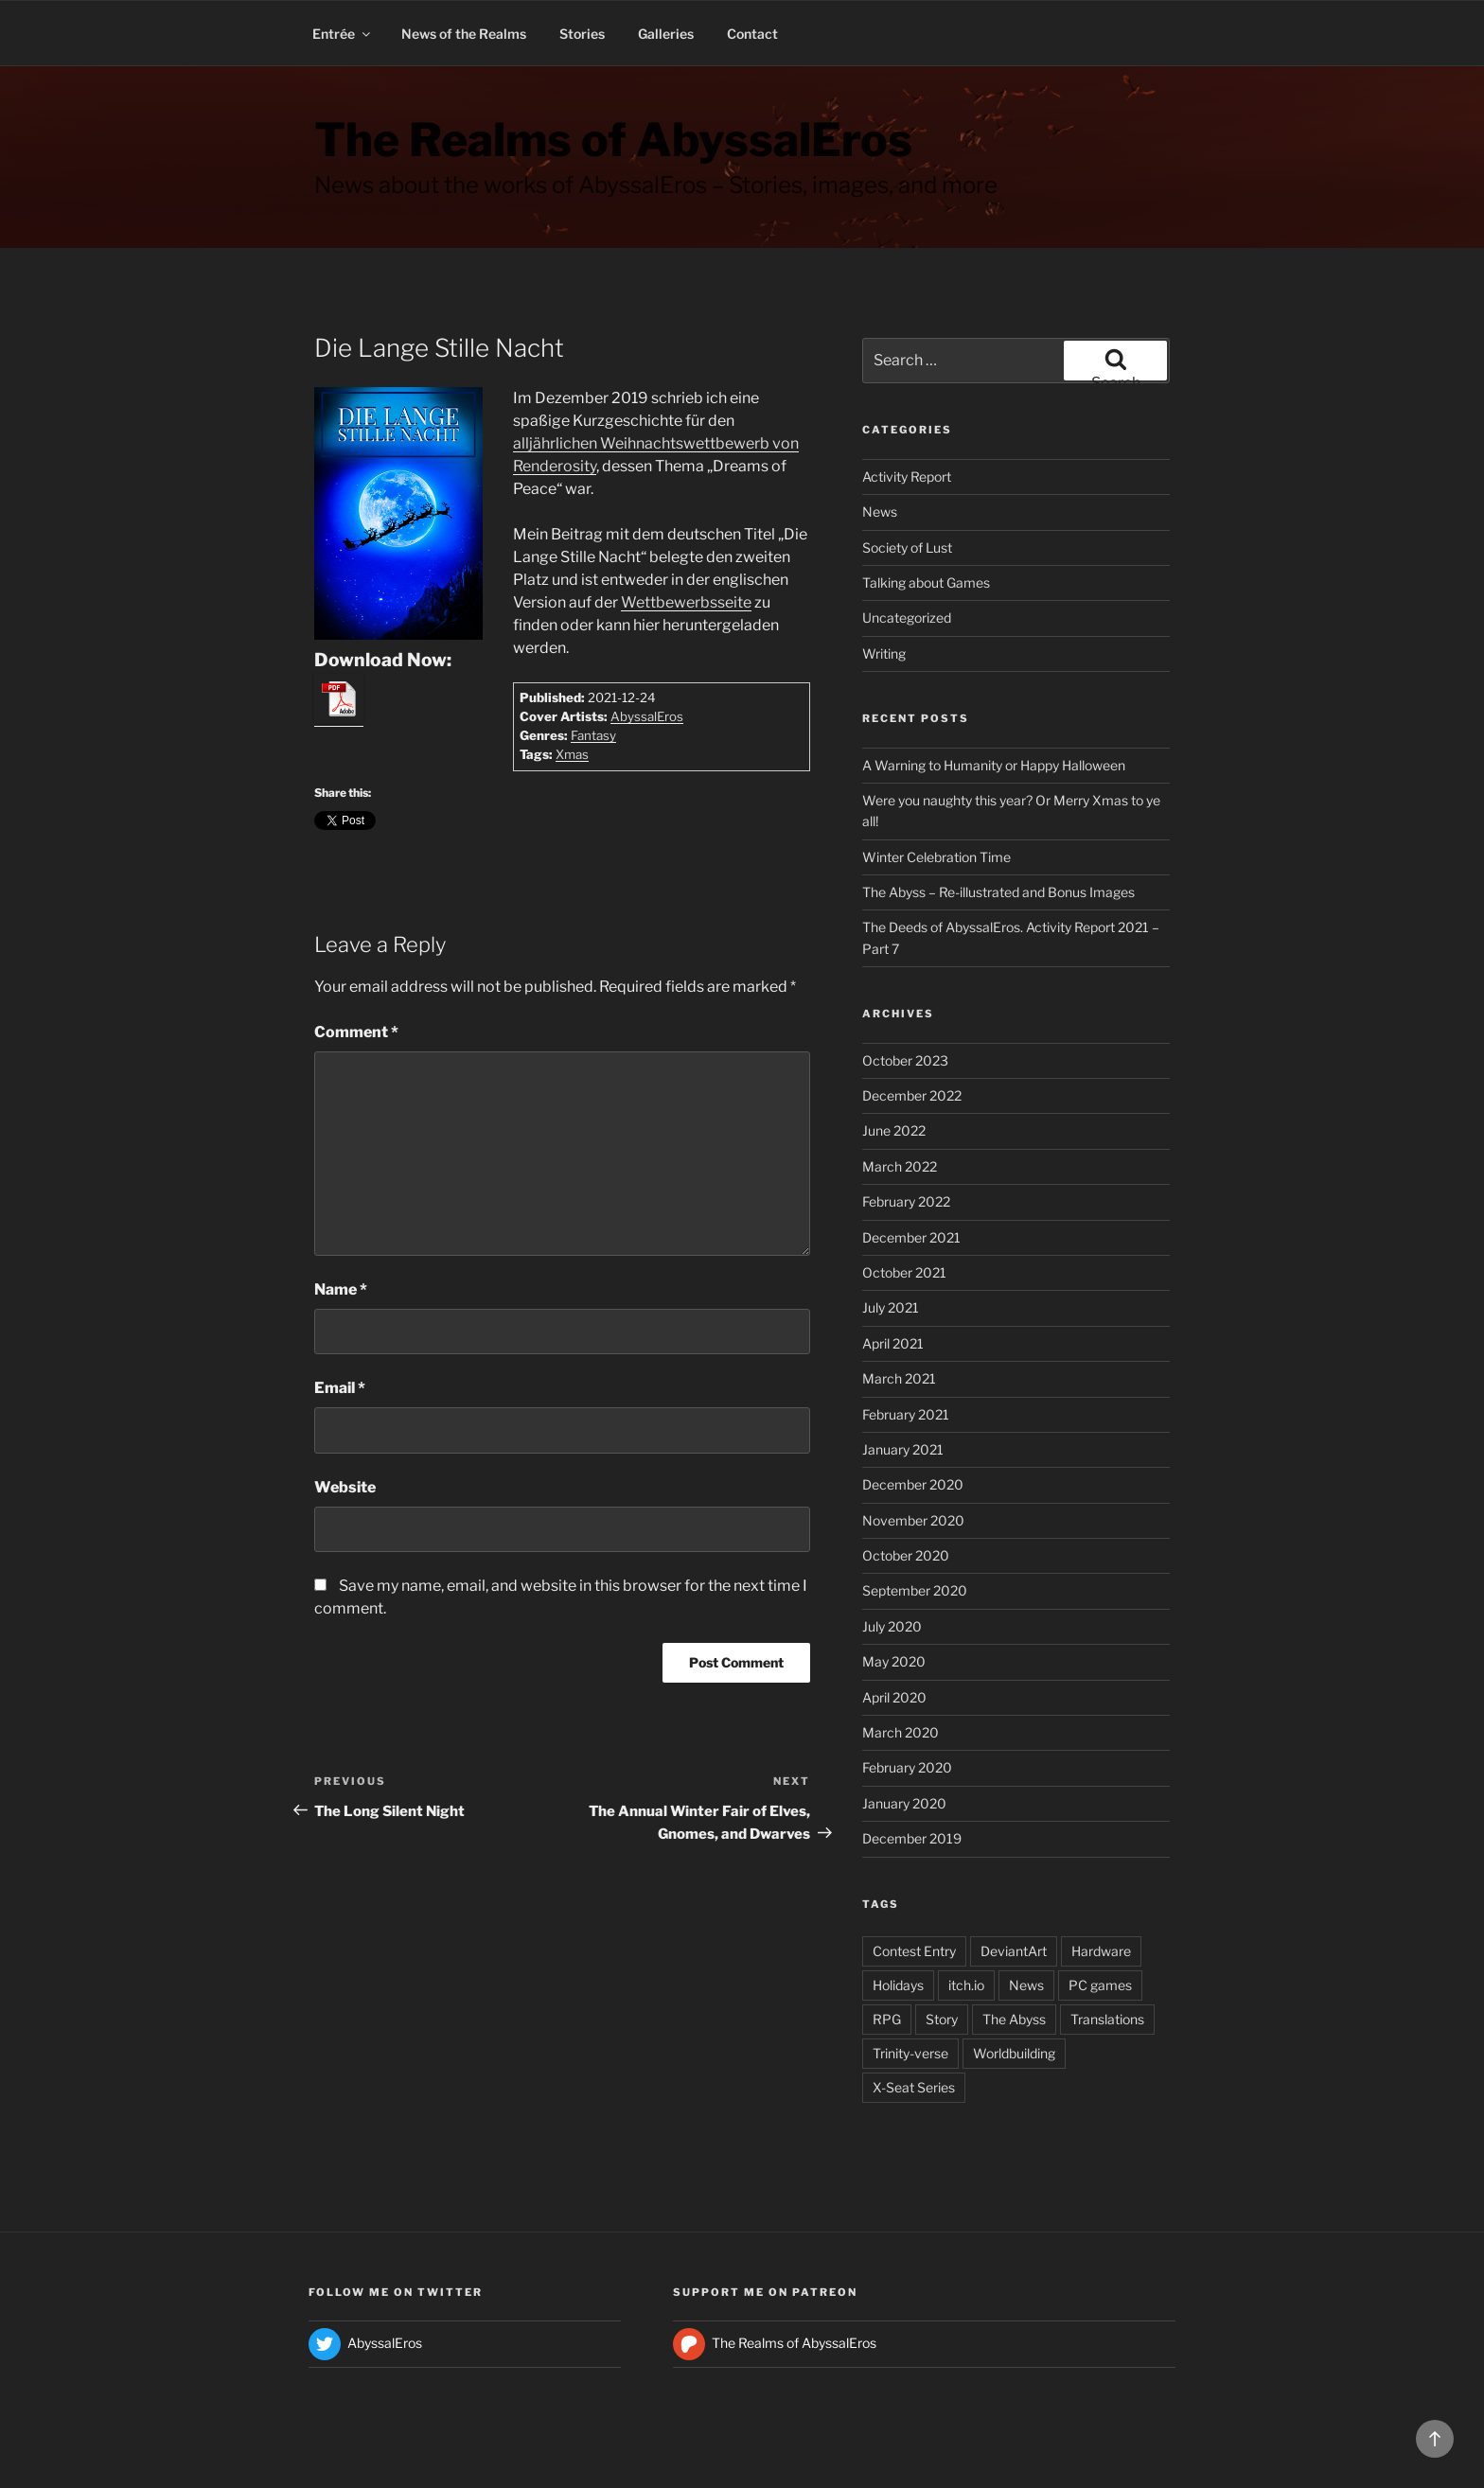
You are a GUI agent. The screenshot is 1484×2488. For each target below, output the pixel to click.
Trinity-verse (910, 2053)
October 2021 (904, 1272)
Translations (1107, 2019)
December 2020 (912, 1484)
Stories (582, 34)
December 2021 (911, 1237)
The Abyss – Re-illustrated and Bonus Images (998, 892)
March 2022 (899, 1166)
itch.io (966, 1985)
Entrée (342, 34)
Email (339, 1388)
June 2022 (894, 1130)
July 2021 (890, 1307)
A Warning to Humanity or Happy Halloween (993, 765)
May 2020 (894, 1661)
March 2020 (900, 1732)
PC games (1100, 1985)
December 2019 (912, 1838)
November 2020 (913, 1520)
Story (942, 2019)
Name (340, 1289)
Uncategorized (906, 617)
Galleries (666, 34)
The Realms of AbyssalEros (613, 140)
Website (345, 1487)
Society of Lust (907, 547)
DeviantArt (1013, 1951)
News (879, 511)
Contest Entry (914, 1951)
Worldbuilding (1014, 2053)
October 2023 (905, 1060)
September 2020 (914, 1590)
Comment (356, 1032)
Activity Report (906, 476)
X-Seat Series (914, 2087)
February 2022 (906, 1201)
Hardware (1101, 1951)
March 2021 (899, 1378)
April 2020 (894, 1697)
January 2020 (904, 1803)
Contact (752, 34)
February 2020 (907, 1767)
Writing (884, 653)
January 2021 (903, 1449)
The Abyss (1014, 2019)
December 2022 (912, 1095)
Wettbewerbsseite (686, 602)
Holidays (898, 1985)
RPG (887, 2019)
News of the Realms (463, 34)
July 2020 (892, 1626)
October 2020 (905, 1555)
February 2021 (905, 1414)
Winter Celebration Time (936, 857)
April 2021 (893, 1343)
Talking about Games (926, 582)
